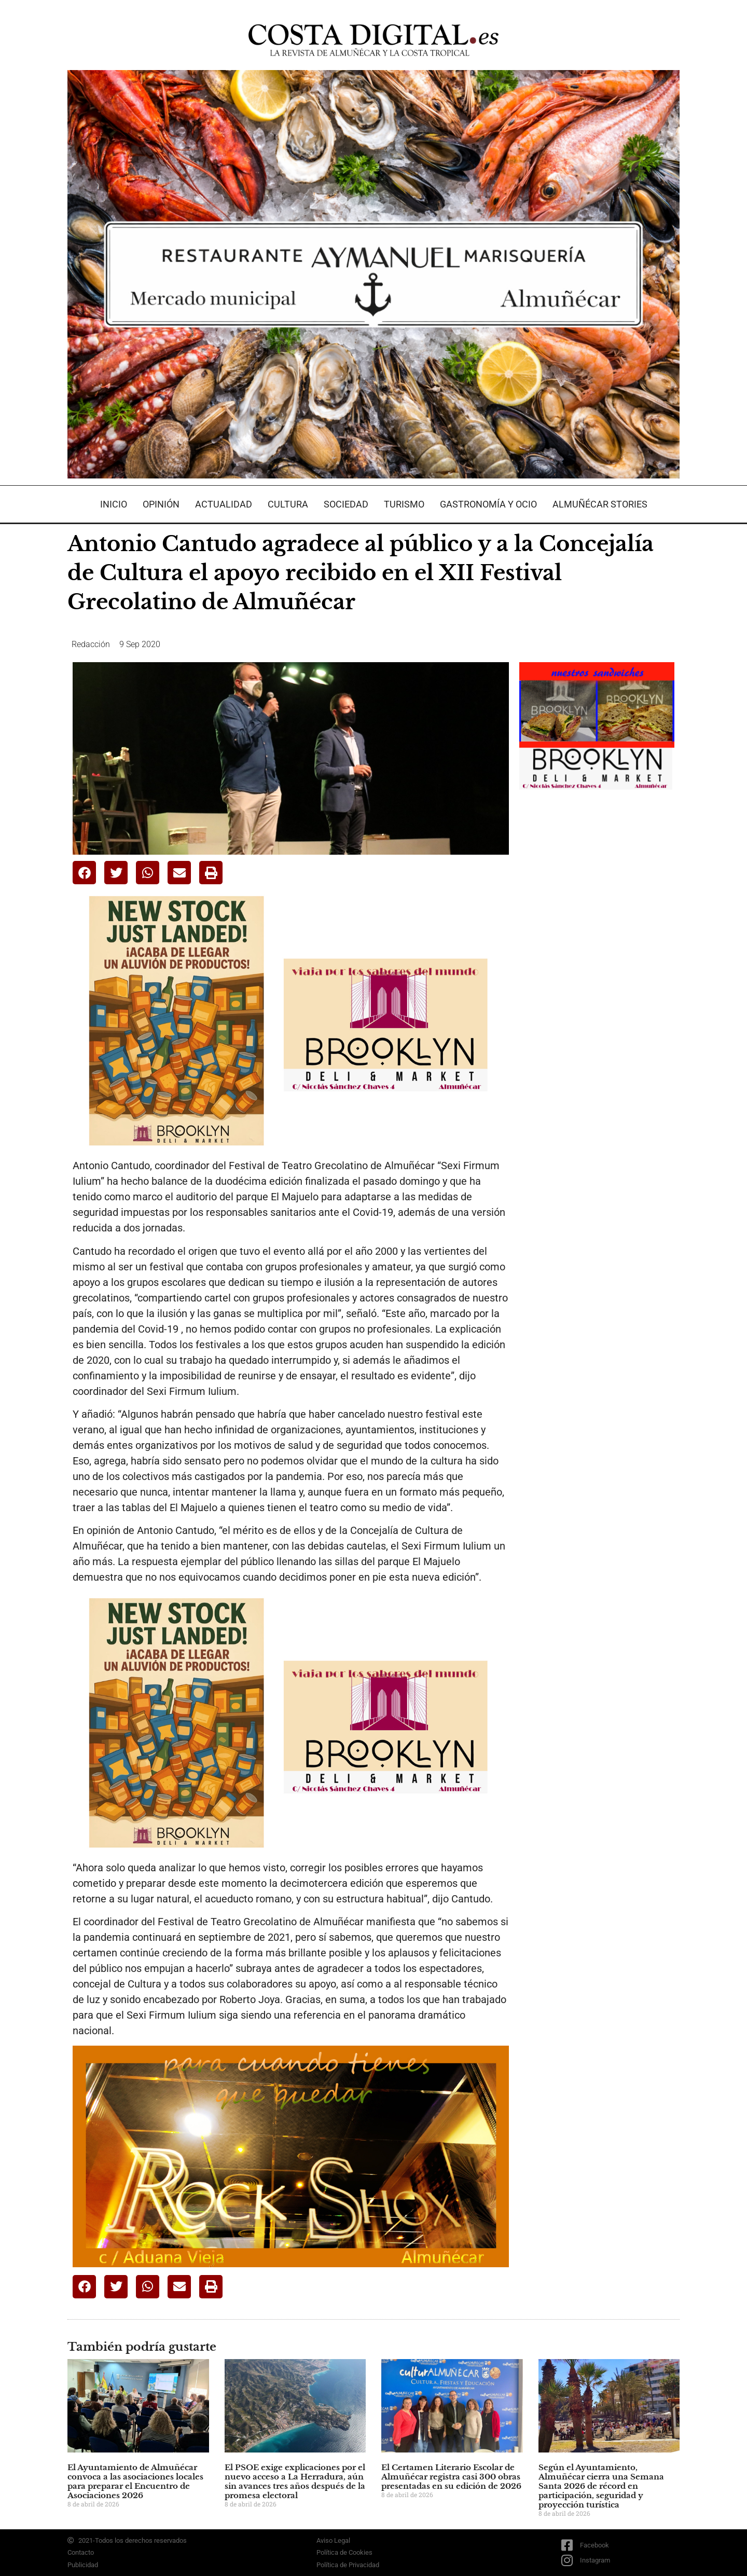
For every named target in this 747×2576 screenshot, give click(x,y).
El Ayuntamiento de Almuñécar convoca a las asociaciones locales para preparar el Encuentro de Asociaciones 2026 (135, 2481)
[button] (84, 872)
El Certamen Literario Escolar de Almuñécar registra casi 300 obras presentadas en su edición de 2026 (451, 2476)
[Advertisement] (597, 964)
